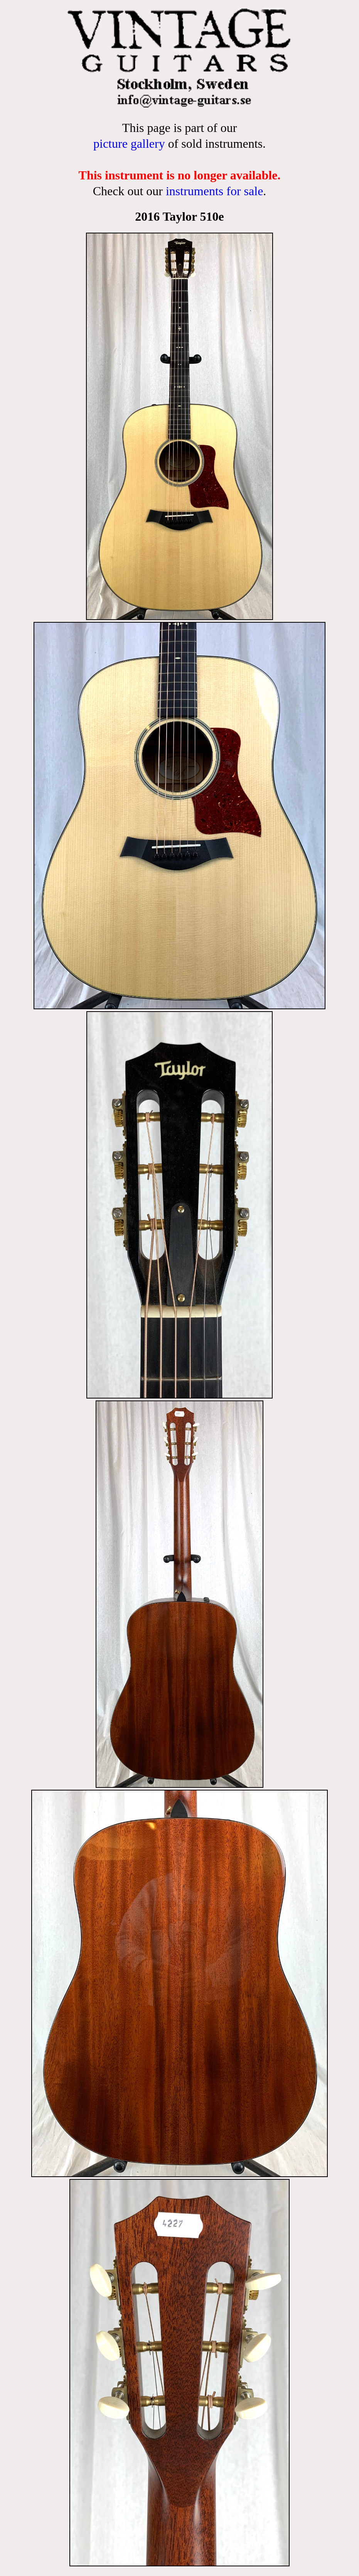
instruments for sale (214, 191)
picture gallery (129, 143)
